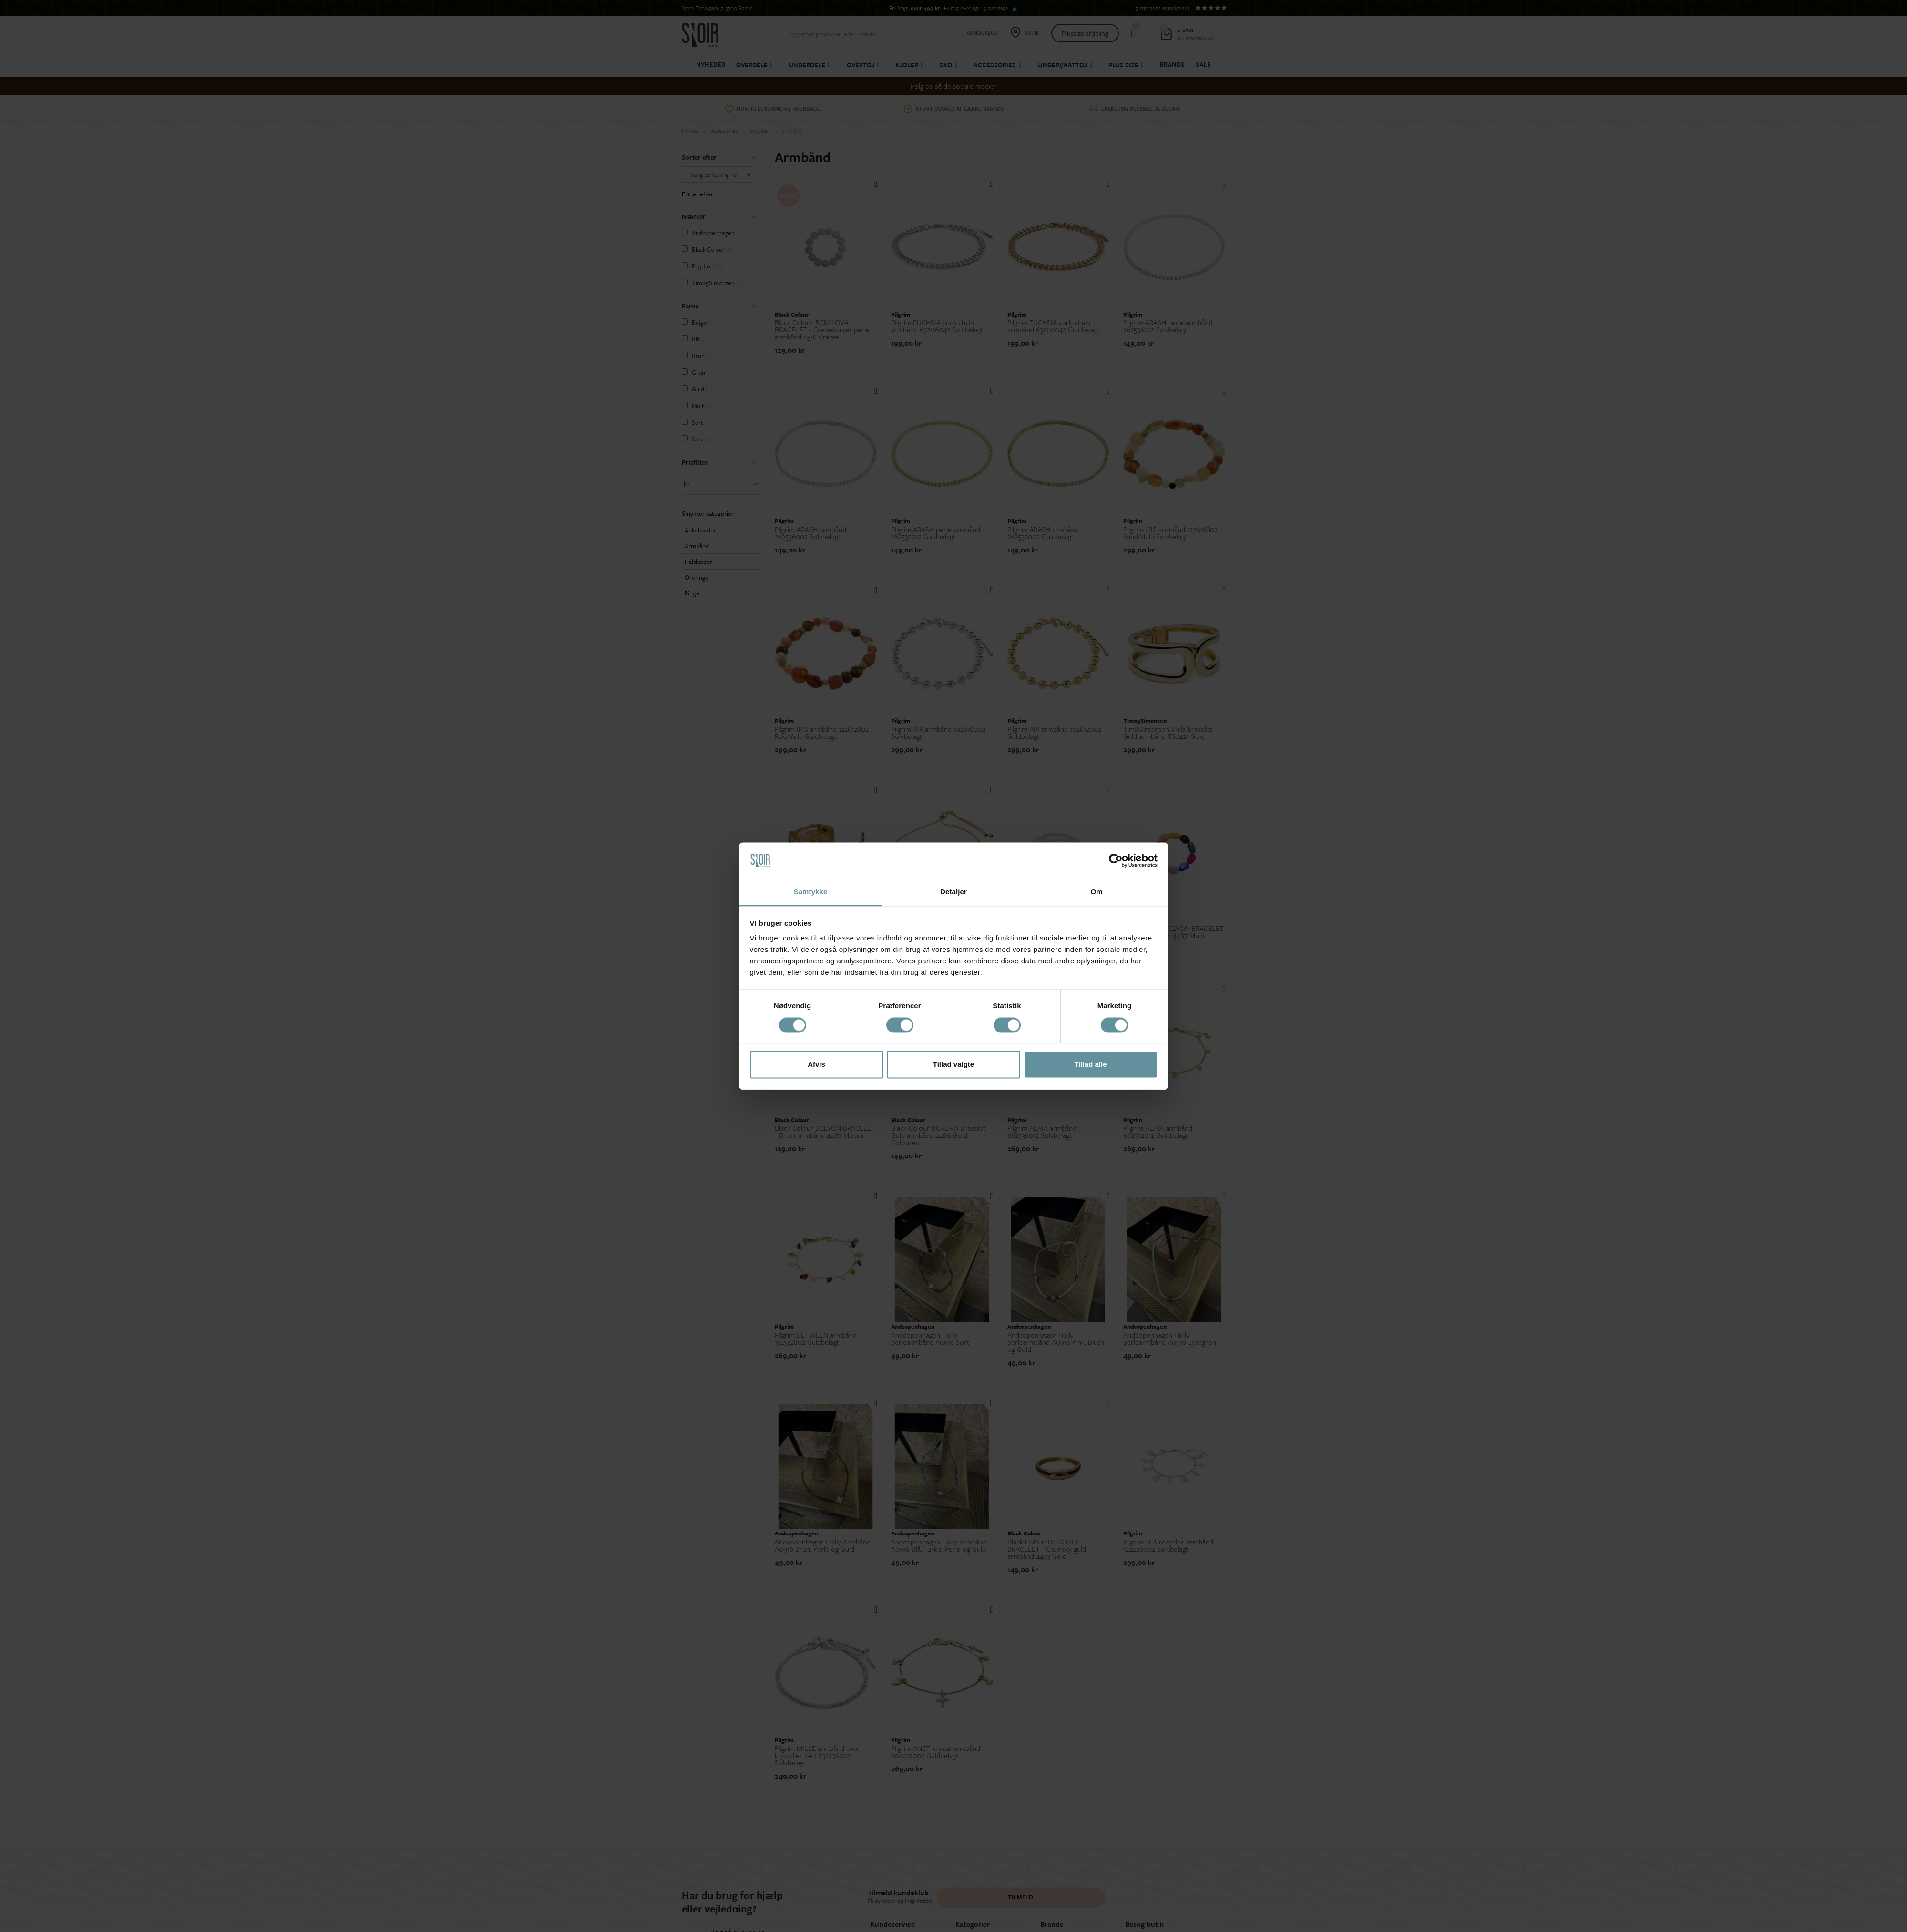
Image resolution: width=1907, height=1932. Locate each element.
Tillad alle (1090, 1065)
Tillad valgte (953, 1065)
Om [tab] (1096, 892)
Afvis (816, 1065)
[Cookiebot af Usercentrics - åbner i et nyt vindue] (1116, 860)
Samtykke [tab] (811, 892)
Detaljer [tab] (953, 892)
